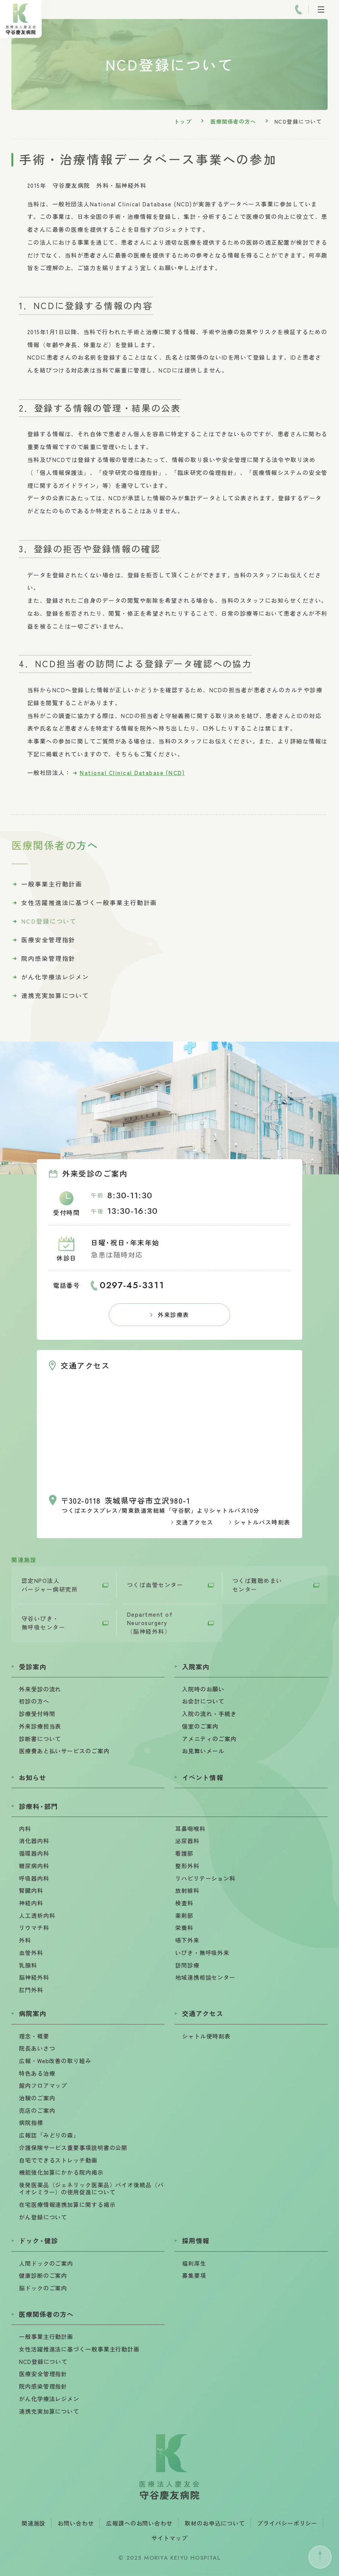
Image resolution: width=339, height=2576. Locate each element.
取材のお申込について (215, 2523)
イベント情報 (202, 1777)
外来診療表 (173, 1315)
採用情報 (195, 2240)
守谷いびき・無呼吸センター (44, 1622)
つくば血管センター (155, 1585)
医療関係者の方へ (233, 121)
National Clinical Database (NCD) (132, 772)
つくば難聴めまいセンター (257, 1584)
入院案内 (195, 1666)
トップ (182, 121)
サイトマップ (169, 2538)
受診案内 (32, 1666)
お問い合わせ (76, 2523)
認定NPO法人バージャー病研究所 (50, 1584)
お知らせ (32, 1777)
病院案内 (32, 2013)
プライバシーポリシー (287, 2523)
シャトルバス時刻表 (262, 1522)
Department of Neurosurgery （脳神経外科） (150, 1622)
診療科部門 (38, 1806)
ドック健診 (38, 2240)
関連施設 (34, 2523)
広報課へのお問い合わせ (139, 2523)
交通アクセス (194, 1522)
